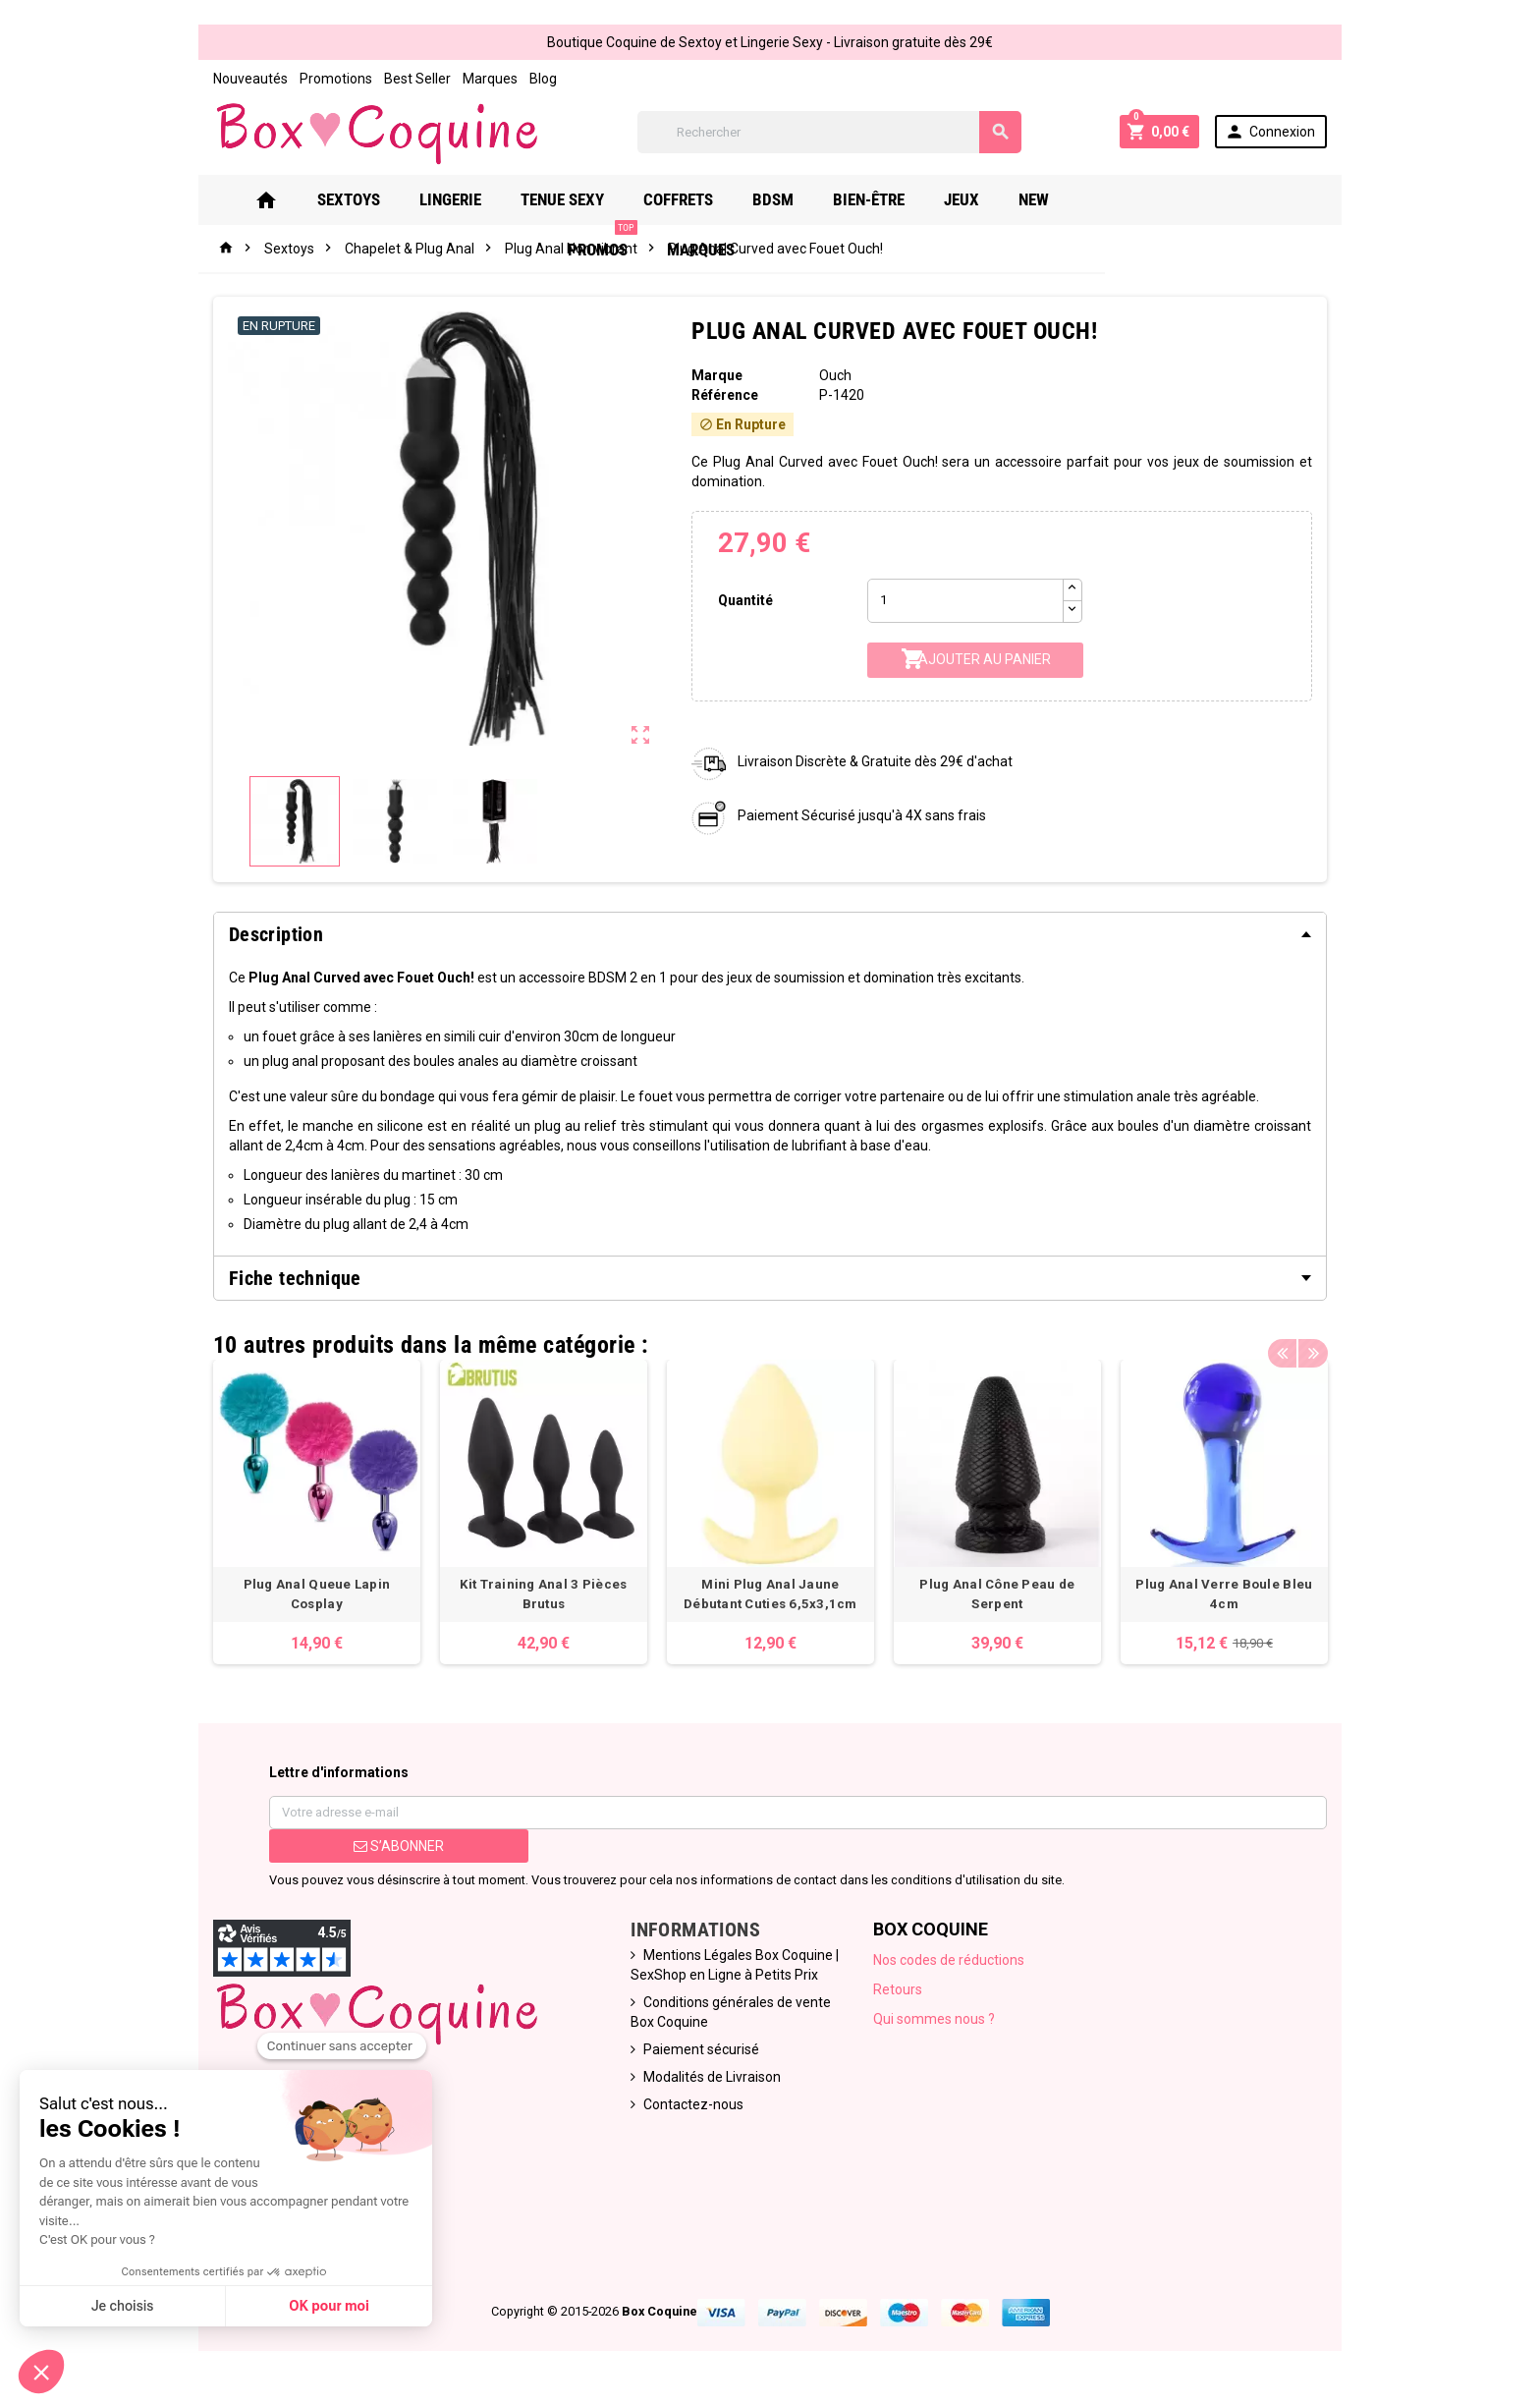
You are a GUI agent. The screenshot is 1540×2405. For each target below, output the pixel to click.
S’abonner (389, 1851)
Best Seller (404, 78)
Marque (715, 375)
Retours (899, 1994)
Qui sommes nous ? (936, 2024)
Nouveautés (237, 78)
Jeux (977, 199)
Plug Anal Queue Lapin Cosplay (306, 1589)
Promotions (323, 78)
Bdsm (788, 199)
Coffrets (694, 199)
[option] (306, 1505)
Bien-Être (884, 199)
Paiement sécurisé (698, 2054)
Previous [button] (1294, 1340)
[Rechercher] (829, 132)
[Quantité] (967, 601)
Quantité (743, 600)
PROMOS (1139, 192)
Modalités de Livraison (709, 2082)
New (1049, 199)
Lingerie (466, 199)
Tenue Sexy (578, 199)
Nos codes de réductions (950, 1965)
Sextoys (364, 199)
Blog (530, 78)
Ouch (836, 375)
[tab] (770, 934)
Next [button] (1325, 1340)
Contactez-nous (690, 2109)
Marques (477, 78)
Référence (722, 395)
